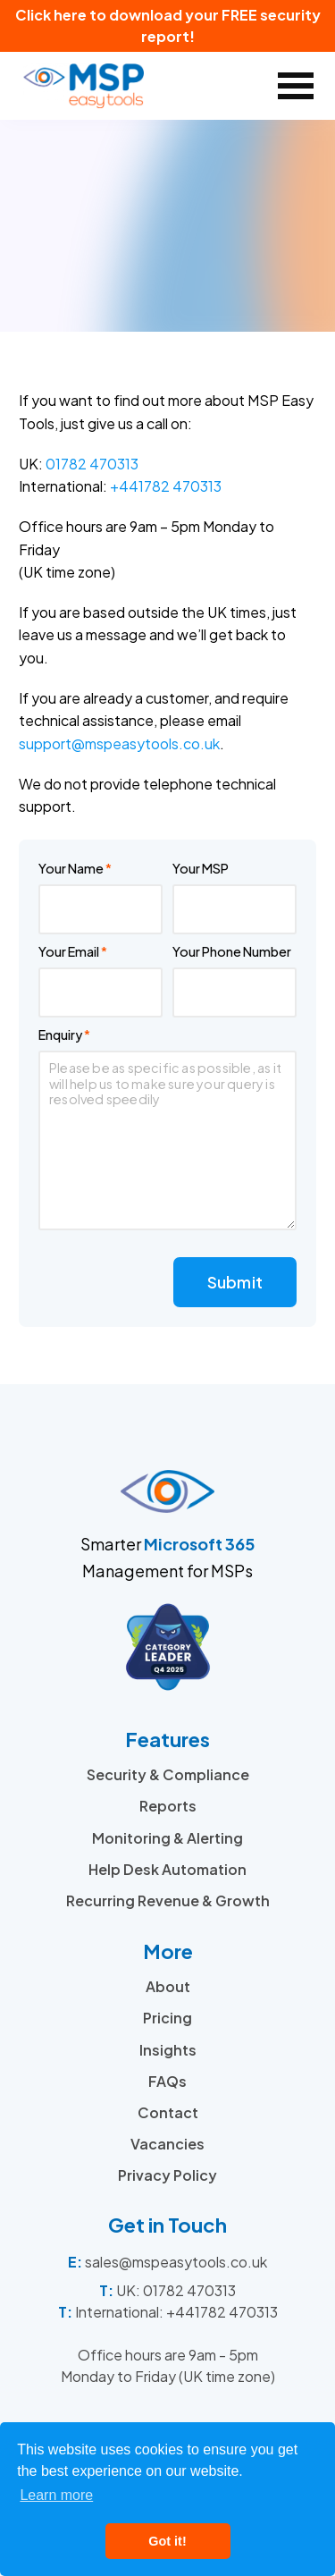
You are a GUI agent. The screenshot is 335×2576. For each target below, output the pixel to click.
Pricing (167, 2017)
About (168, 1986)
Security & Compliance (168, 1774)
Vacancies (167, 2143)
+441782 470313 (166, 486)
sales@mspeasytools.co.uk (176, 2261)
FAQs (167, 2081)
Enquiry (60, 1034)
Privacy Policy (167, 2174)
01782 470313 (92, 463)
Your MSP (200, 868)
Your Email (68, 951)
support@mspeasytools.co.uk (119, 743)
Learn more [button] (56, 2495)
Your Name (71, 868)
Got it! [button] (167, 2541)
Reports (168, 1805)
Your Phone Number (231, 951)
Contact (168, 2112)
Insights (168, 2049)
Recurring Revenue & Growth (168, 1900)
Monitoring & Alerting (167, 1837)
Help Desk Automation (167, 1869)
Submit (235, 1282)
